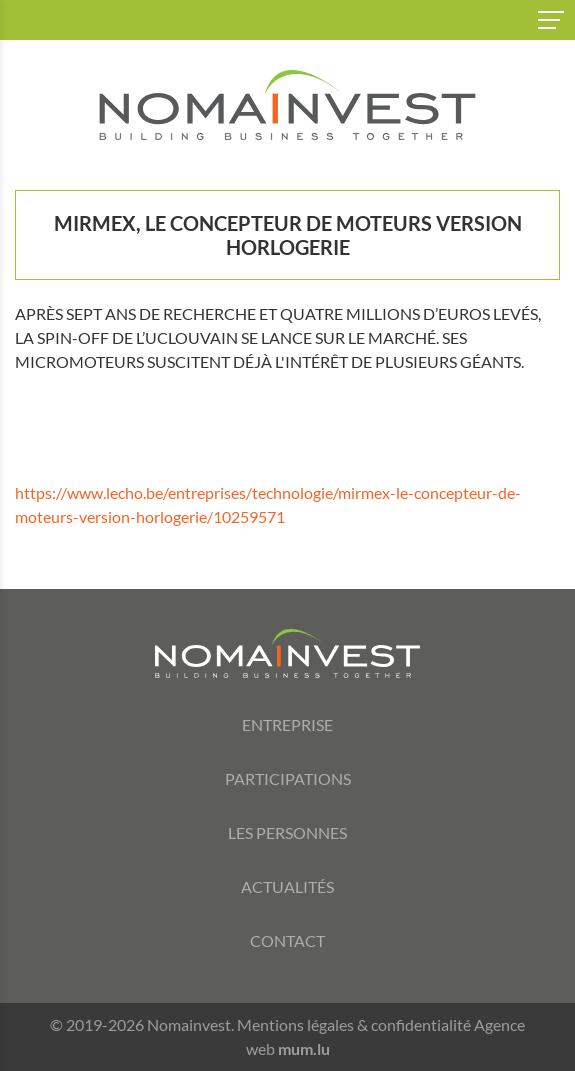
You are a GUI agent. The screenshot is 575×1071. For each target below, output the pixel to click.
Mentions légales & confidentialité (354, 1024)
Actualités (287, 886)
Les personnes (287, 832)
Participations (288, 778)
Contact (287, 940)
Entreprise (287, 724)
